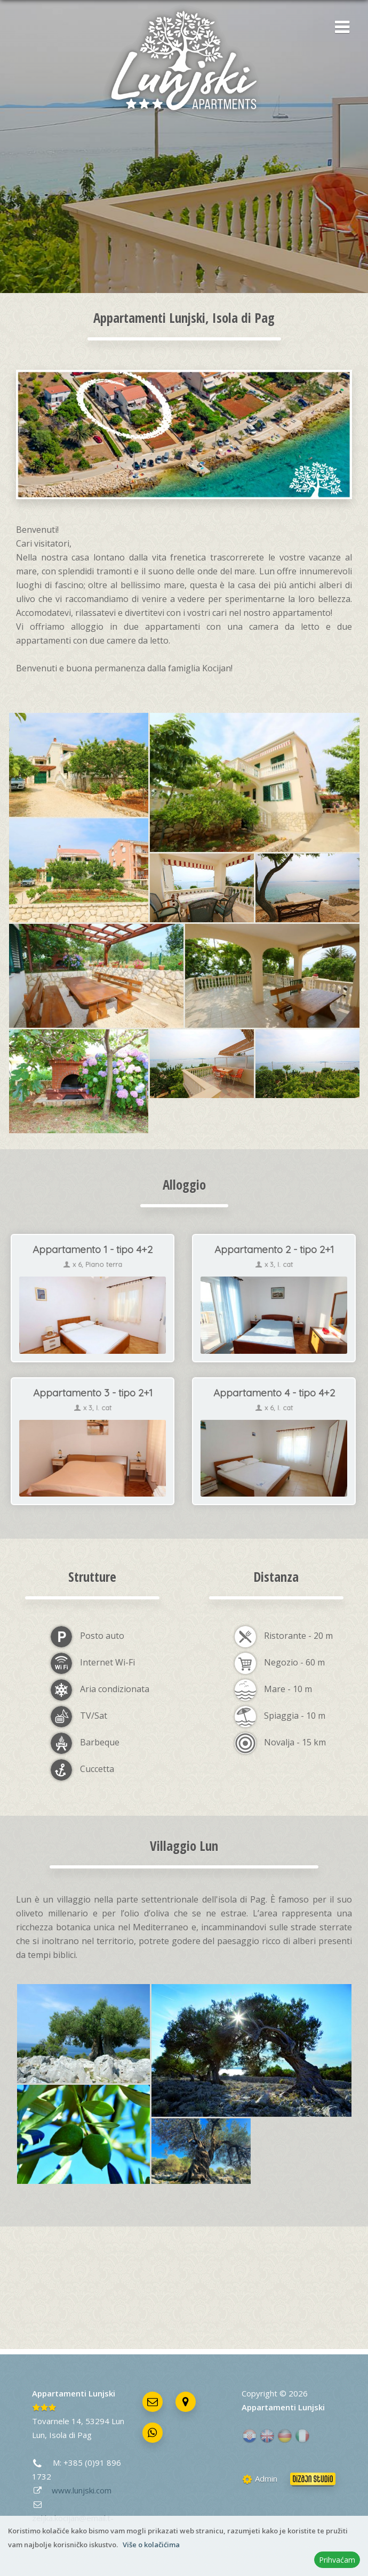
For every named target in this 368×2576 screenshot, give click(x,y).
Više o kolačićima (151, 2544)
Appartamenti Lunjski (73, 2393)
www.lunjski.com (81, 2490)
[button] (338, 28)
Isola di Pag (70, 2434)
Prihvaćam (337, 2560)
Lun (38, 2434)
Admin (259, 2478)
